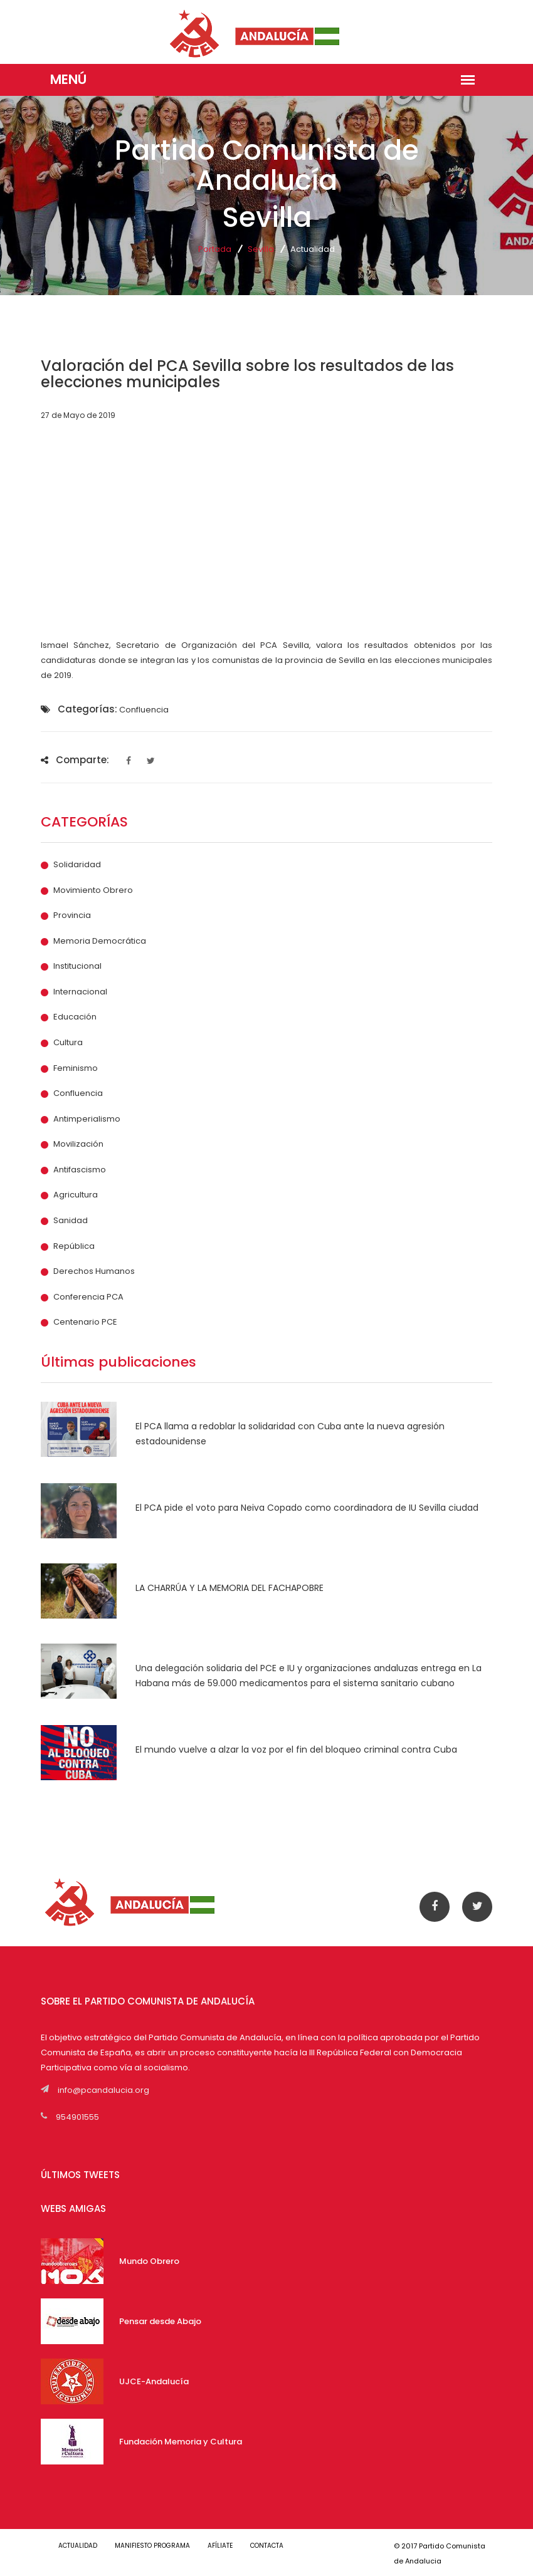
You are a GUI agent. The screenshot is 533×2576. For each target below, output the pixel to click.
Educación (75, 1017)
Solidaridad (77, 864)
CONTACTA (266, 2545)
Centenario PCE (85, 1322)
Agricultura (75, 1195)
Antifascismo (79, 1170)
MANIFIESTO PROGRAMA (152, 2545)
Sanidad (70, 1220)
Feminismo (75, 1068)
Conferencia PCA (88, 1297)
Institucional (77, 966)
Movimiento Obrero (93, 890)
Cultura (68, 1042)
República (74, 1246)
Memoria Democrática (99, 941)
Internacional (80, 992)
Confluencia (78, 1093)
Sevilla (261, 249)
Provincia (72, 915)
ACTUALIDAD (77, 2545)
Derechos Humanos (94, 1271)
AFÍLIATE (220, 2545)
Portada (214, 249)
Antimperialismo (86, 1119)
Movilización (78, 1144)
